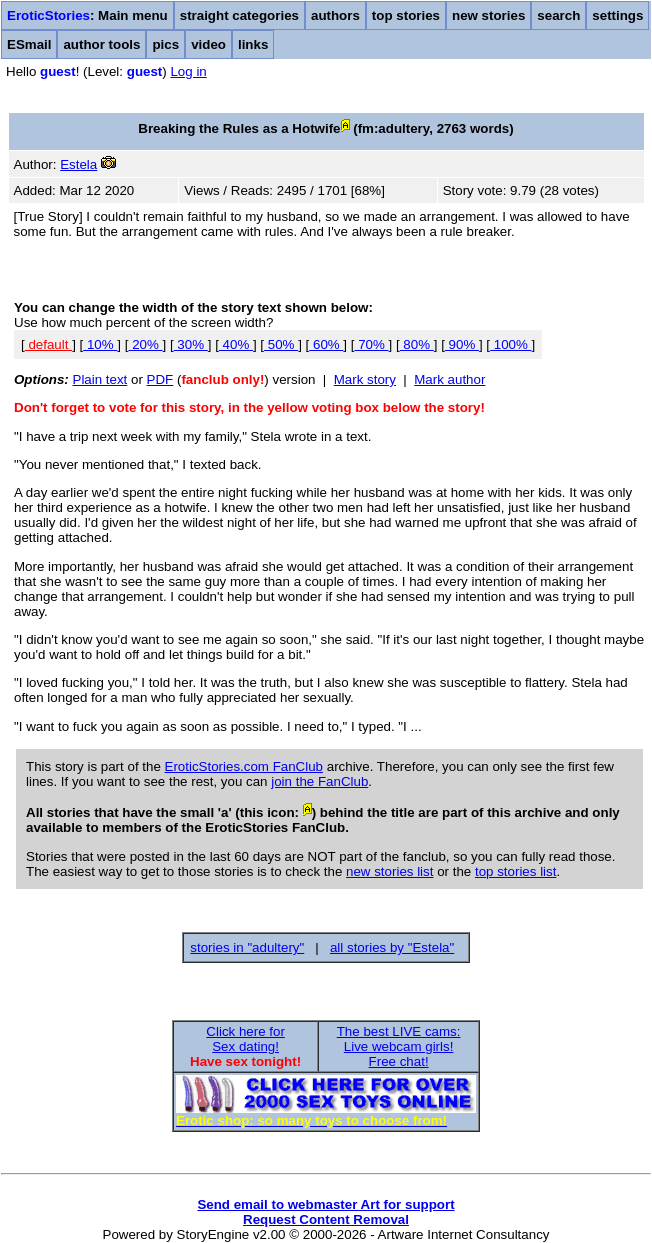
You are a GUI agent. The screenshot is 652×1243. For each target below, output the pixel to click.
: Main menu (87, 15)
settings (617, 15)
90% (462, 344)
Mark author (449, 379)
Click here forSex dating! (245, 1039)
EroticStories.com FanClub (244, 766)
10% (100, 344)
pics (165, 44)
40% (236, 344)
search (558, 15)
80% (417, 344)
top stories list (515, 871)
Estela (78, 164)
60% (326, 344)
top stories (406, 15)
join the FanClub (319, 781)
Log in (188, 71)
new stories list (389, 871)
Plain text (100, 379)
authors (335, 15)
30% (191, 344)
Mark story (365, 379)
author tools (101, 44)
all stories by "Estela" (392, 947)
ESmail (29, 44)
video (208, 44)
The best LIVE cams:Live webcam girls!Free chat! (399, 1046)
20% (145, 344)
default (48, 344)
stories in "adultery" (247, 947)
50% (281, 344)
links (253, 44)
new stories (488, 15)
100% (511, 344)
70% (371, 344)
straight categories (239, 15)
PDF (160, 379)
